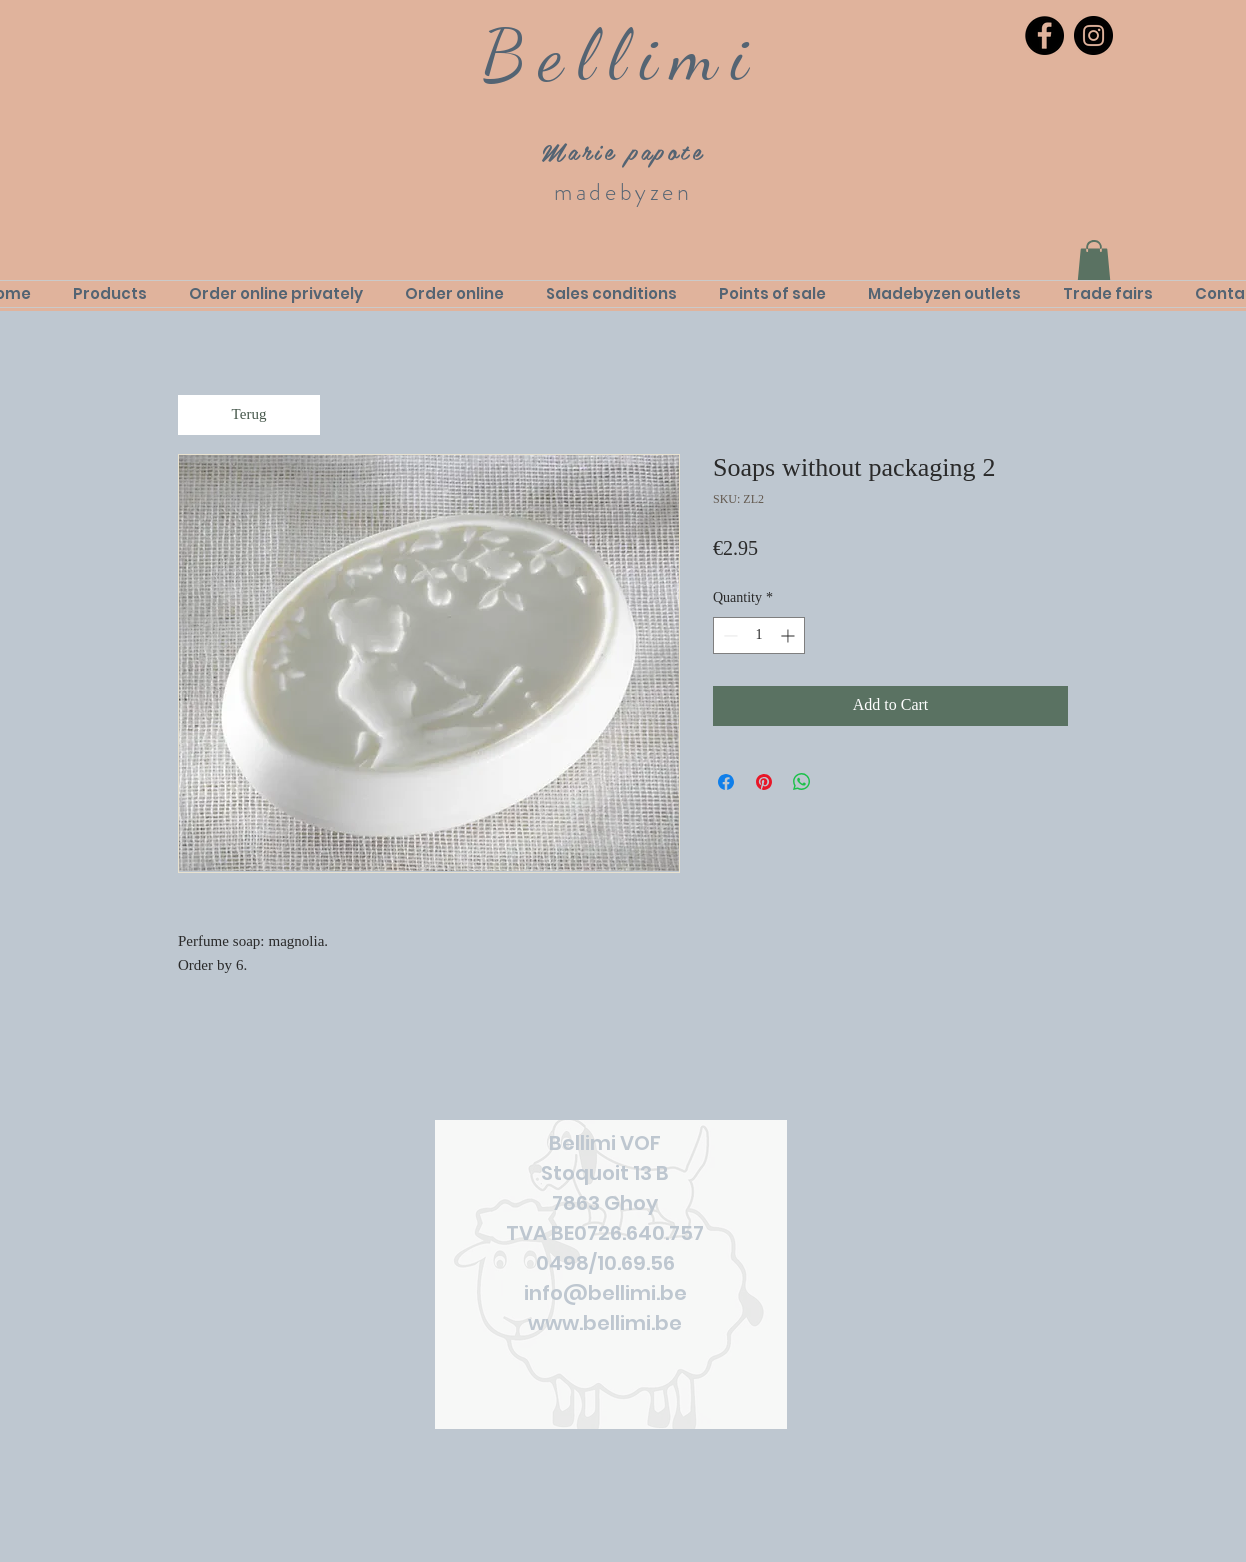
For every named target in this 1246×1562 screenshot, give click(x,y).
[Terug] (249, 415)
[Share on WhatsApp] (802, 782)
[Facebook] (1044, 35)
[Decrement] (728, 635)
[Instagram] (1093, 35)
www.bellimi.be (605, 1323)
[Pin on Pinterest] (764, 782)
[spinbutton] (759, 635)
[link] (1094, 260)
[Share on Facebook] (726, 782)
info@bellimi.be (605, 1293)
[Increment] (789, 635)
